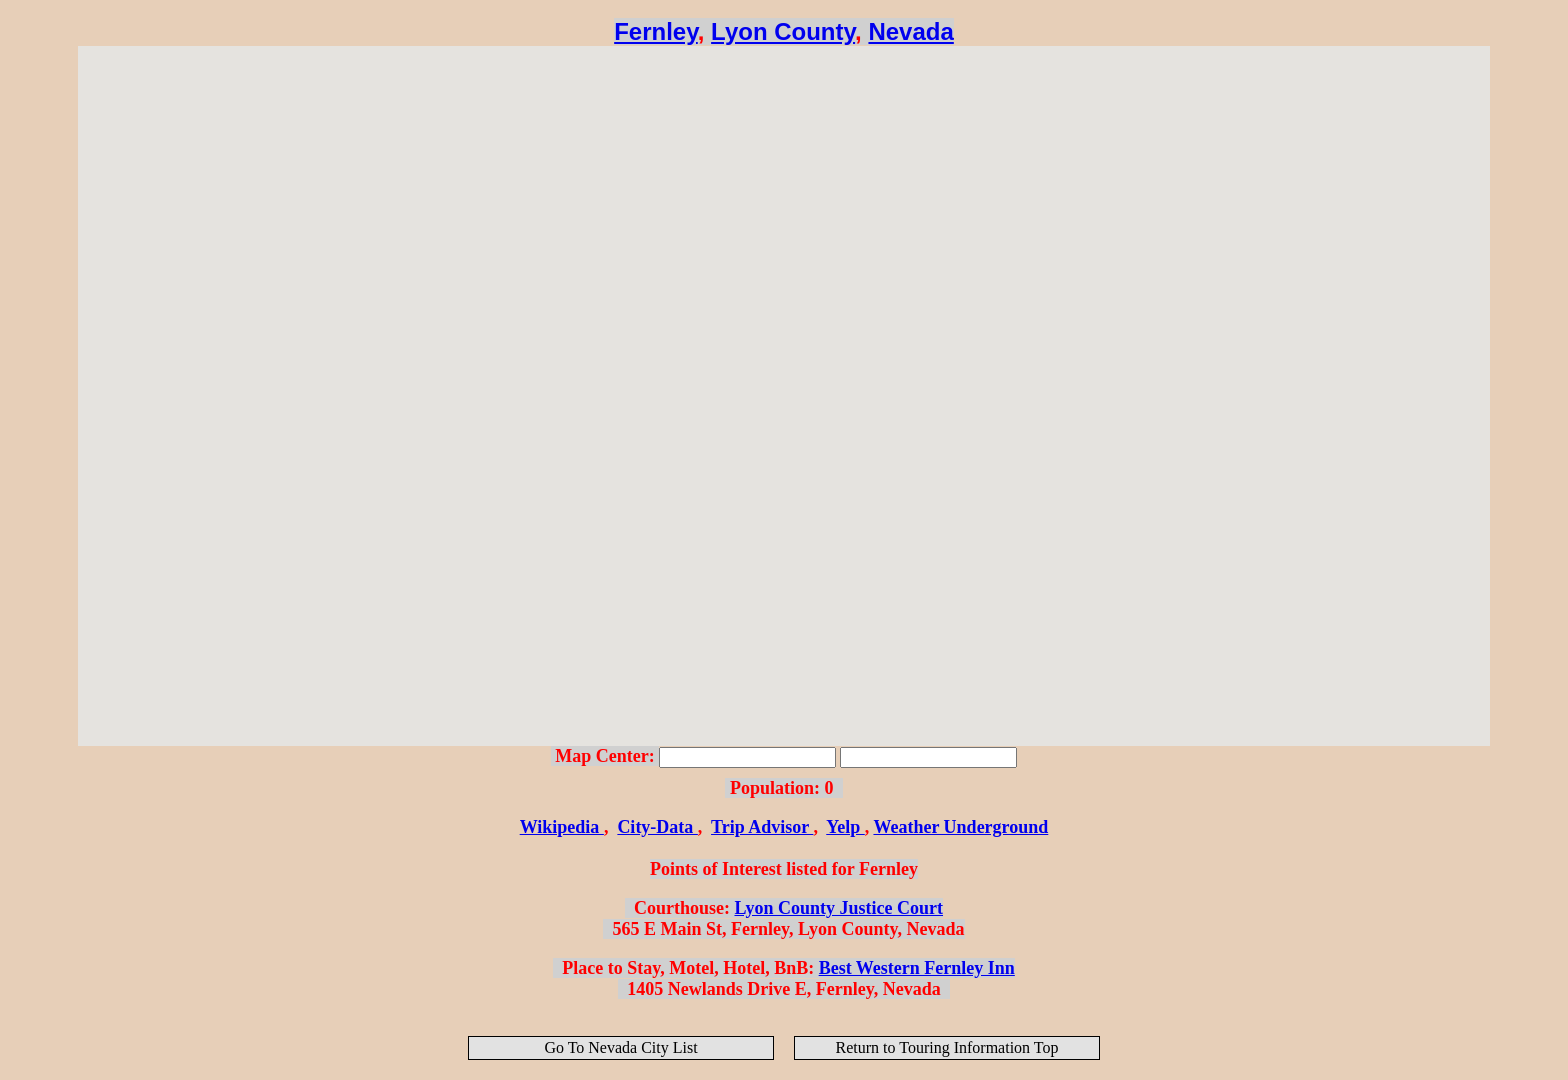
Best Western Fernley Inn (917, 968)
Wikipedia (562, 827)
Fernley (656, 31)
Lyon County (783, 31)
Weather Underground (960, 827)
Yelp (845, 827)
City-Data (657, 827)
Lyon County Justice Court (838, 908)
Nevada (910, 31)
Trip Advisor (762, 827)
